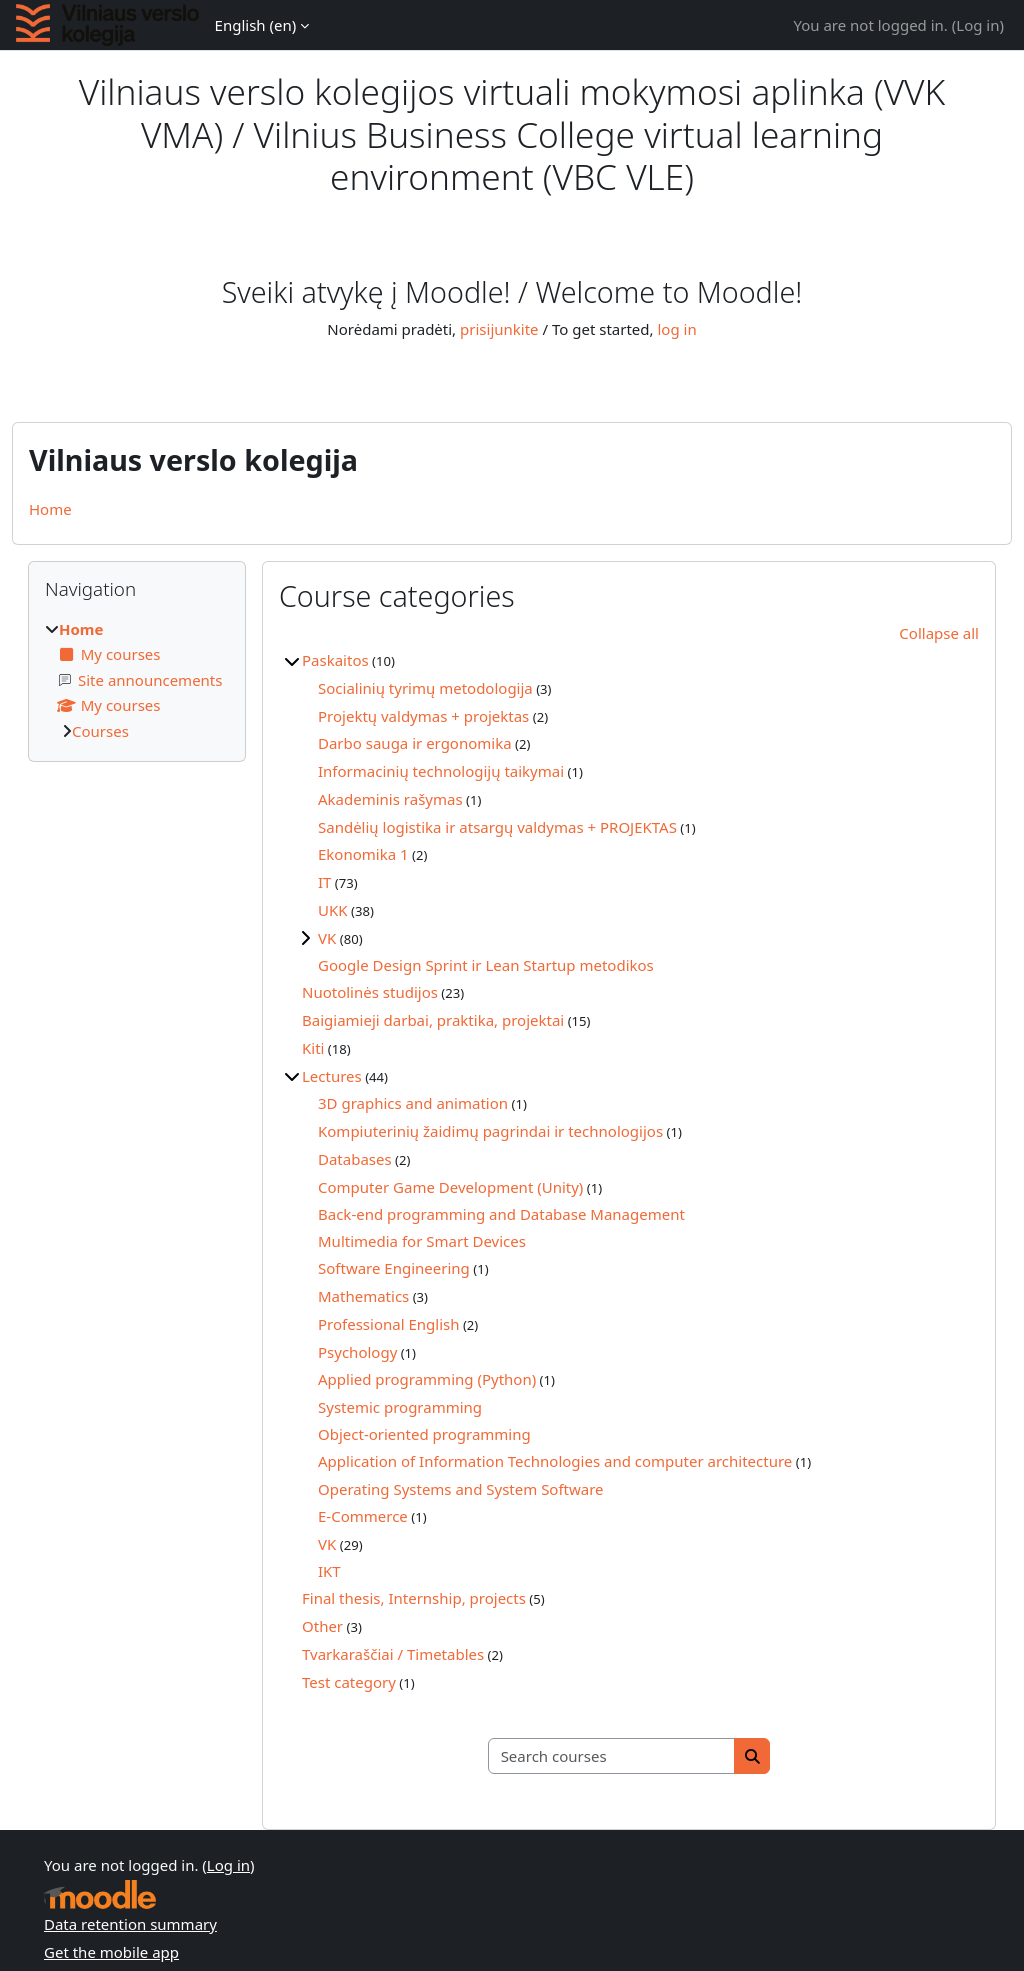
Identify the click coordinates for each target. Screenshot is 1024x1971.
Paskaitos (335, 660)
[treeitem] (137, 680)
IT (324, 882)
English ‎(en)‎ (256, 25)
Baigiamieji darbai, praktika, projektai (433, 1020)
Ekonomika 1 (363, 854)
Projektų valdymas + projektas (423, 716)
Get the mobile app (111, 1952)
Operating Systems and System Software (461, 1489)
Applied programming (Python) (427, 1379)
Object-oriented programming (424, 1434)
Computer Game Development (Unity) (450, 1187)
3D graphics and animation (413, 1103)
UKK (333, 910)
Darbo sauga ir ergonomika (415, 743)
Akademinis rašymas (390, 799)
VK (327, 938)
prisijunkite (499, 329)
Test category (349, 1682)
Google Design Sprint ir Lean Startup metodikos (486, 965)
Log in (977, 25)
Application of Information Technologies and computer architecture (555, 1461)
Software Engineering (394, 1268)
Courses (100, 731)
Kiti (313, 1048)
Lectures (332, 1076)
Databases (355, 1159)
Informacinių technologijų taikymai (441, 771)
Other (322, 1626)
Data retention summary (130, 1924)
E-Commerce (363, 1516)
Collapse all (939, 633)
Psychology (357, 1352)
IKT (329, 1571)
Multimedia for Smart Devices (422, 1241)
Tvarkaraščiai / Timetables (393, 1654)
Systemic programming (400, 1407)
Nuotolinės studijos (370, 992)
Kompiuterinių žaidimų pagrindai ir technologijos (490, 1131)
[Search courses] (612, 1756)
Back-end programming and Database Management (501, 1214)
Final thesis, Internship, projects (414, 1598)
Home (50, 509)
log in (676, 329)
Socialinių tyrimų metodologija (425, 688)
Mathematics (363, 1296)
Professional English (388, 1324)
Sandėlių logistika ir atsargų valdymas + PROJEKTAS (497, 827)
